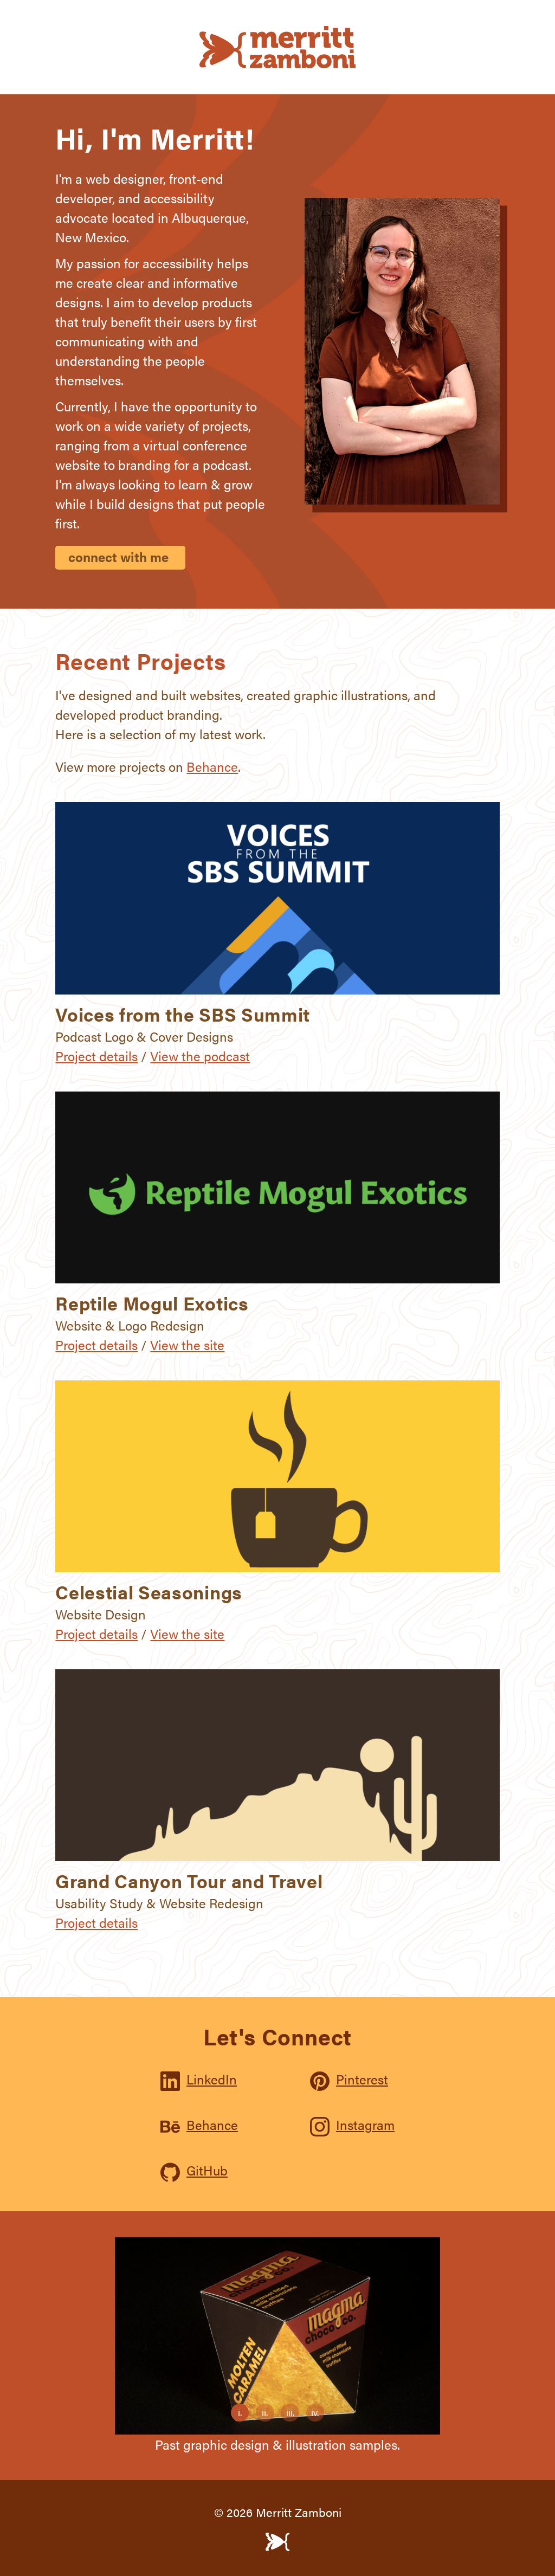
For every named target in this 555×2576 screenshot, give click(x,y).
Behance (212, 766)
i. (236, 2411)
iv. (312, 2411)
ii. (262, 2411)
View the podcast (200, 1056)
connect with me (118, 556)
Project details (96, 1056)
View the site (187, 1344)
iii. (287, 2411)
